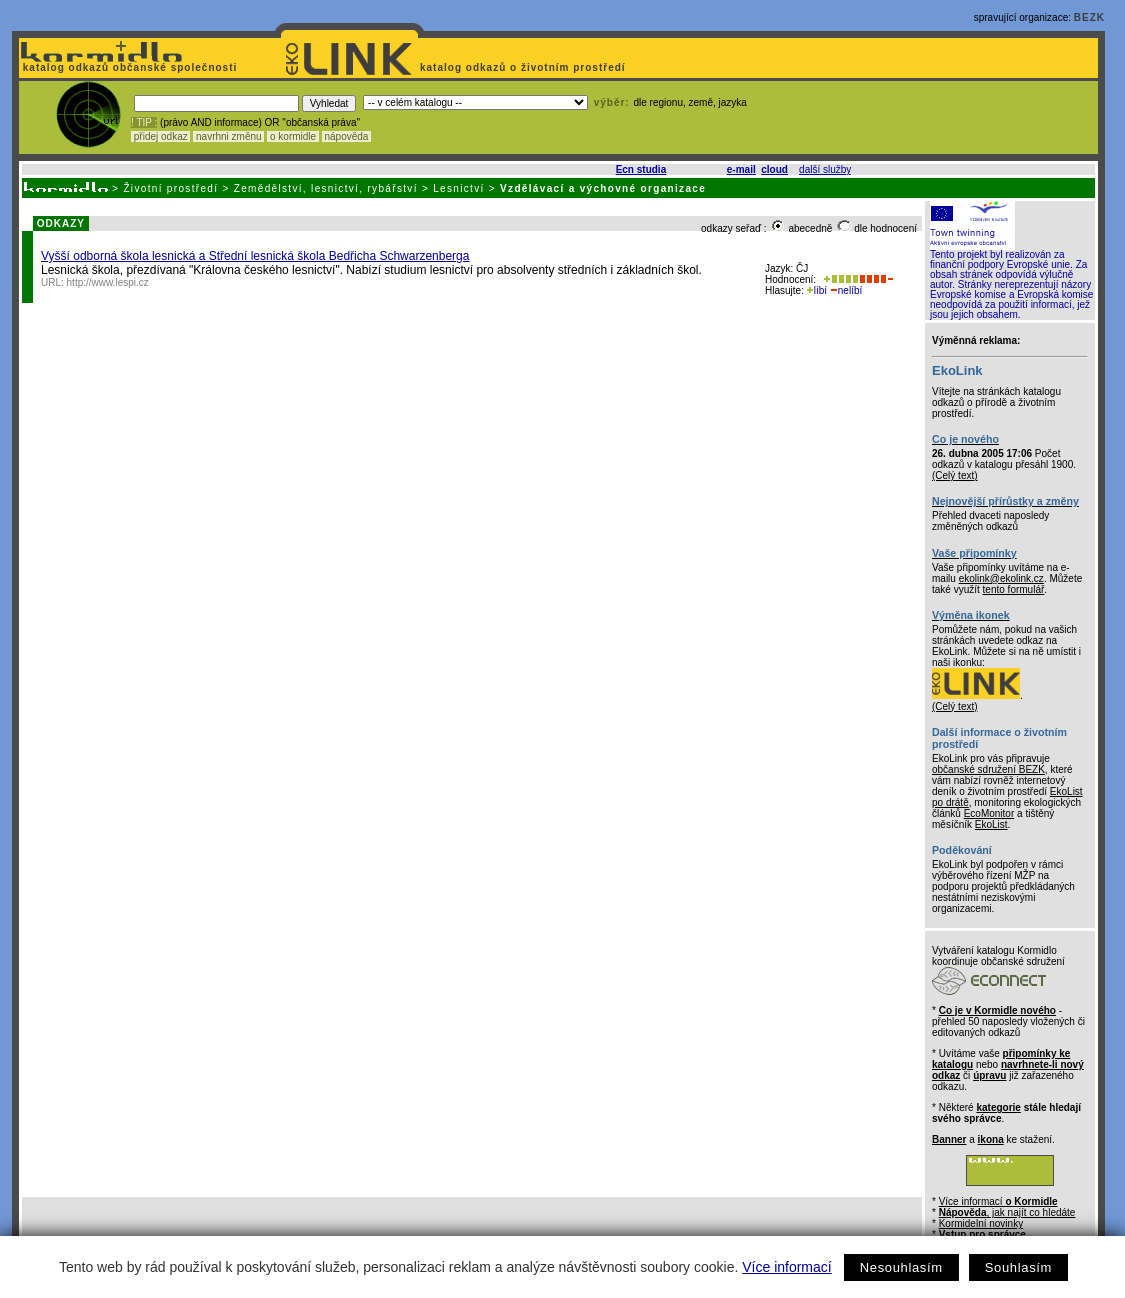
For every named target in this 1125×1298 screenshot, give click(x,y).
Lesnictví (458, 188)
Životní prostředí (170, 188)
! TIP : (144, 122)
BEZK (1089, 17)
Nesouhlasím (901, 1267)
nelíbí (846, 290)
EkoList (991, 824)
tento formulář (1014, 589)
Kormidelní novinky (981, 1223)
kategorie (998, 1107)
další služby (825, 169)
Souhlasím (1018, 1267)
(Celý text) (955, 475)
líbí (817, 290)
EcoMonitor (989, 813)
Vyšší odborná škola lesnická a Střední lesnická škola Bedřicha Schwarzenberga (255, 256)
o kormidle (293, 136)
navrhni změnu (228, 136)
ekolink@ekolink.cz (1001, 578)
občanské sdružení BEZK (988, 769)
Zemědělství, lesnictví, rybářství (326, 188)
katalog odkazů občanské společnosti (128, 67)
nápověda (347, 136)
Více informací (786, 1267)
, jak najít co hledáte (1007, 1212)
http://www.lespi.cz (108, 282)
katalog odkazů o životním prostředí (524, 67)
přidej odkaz (160, 136)
